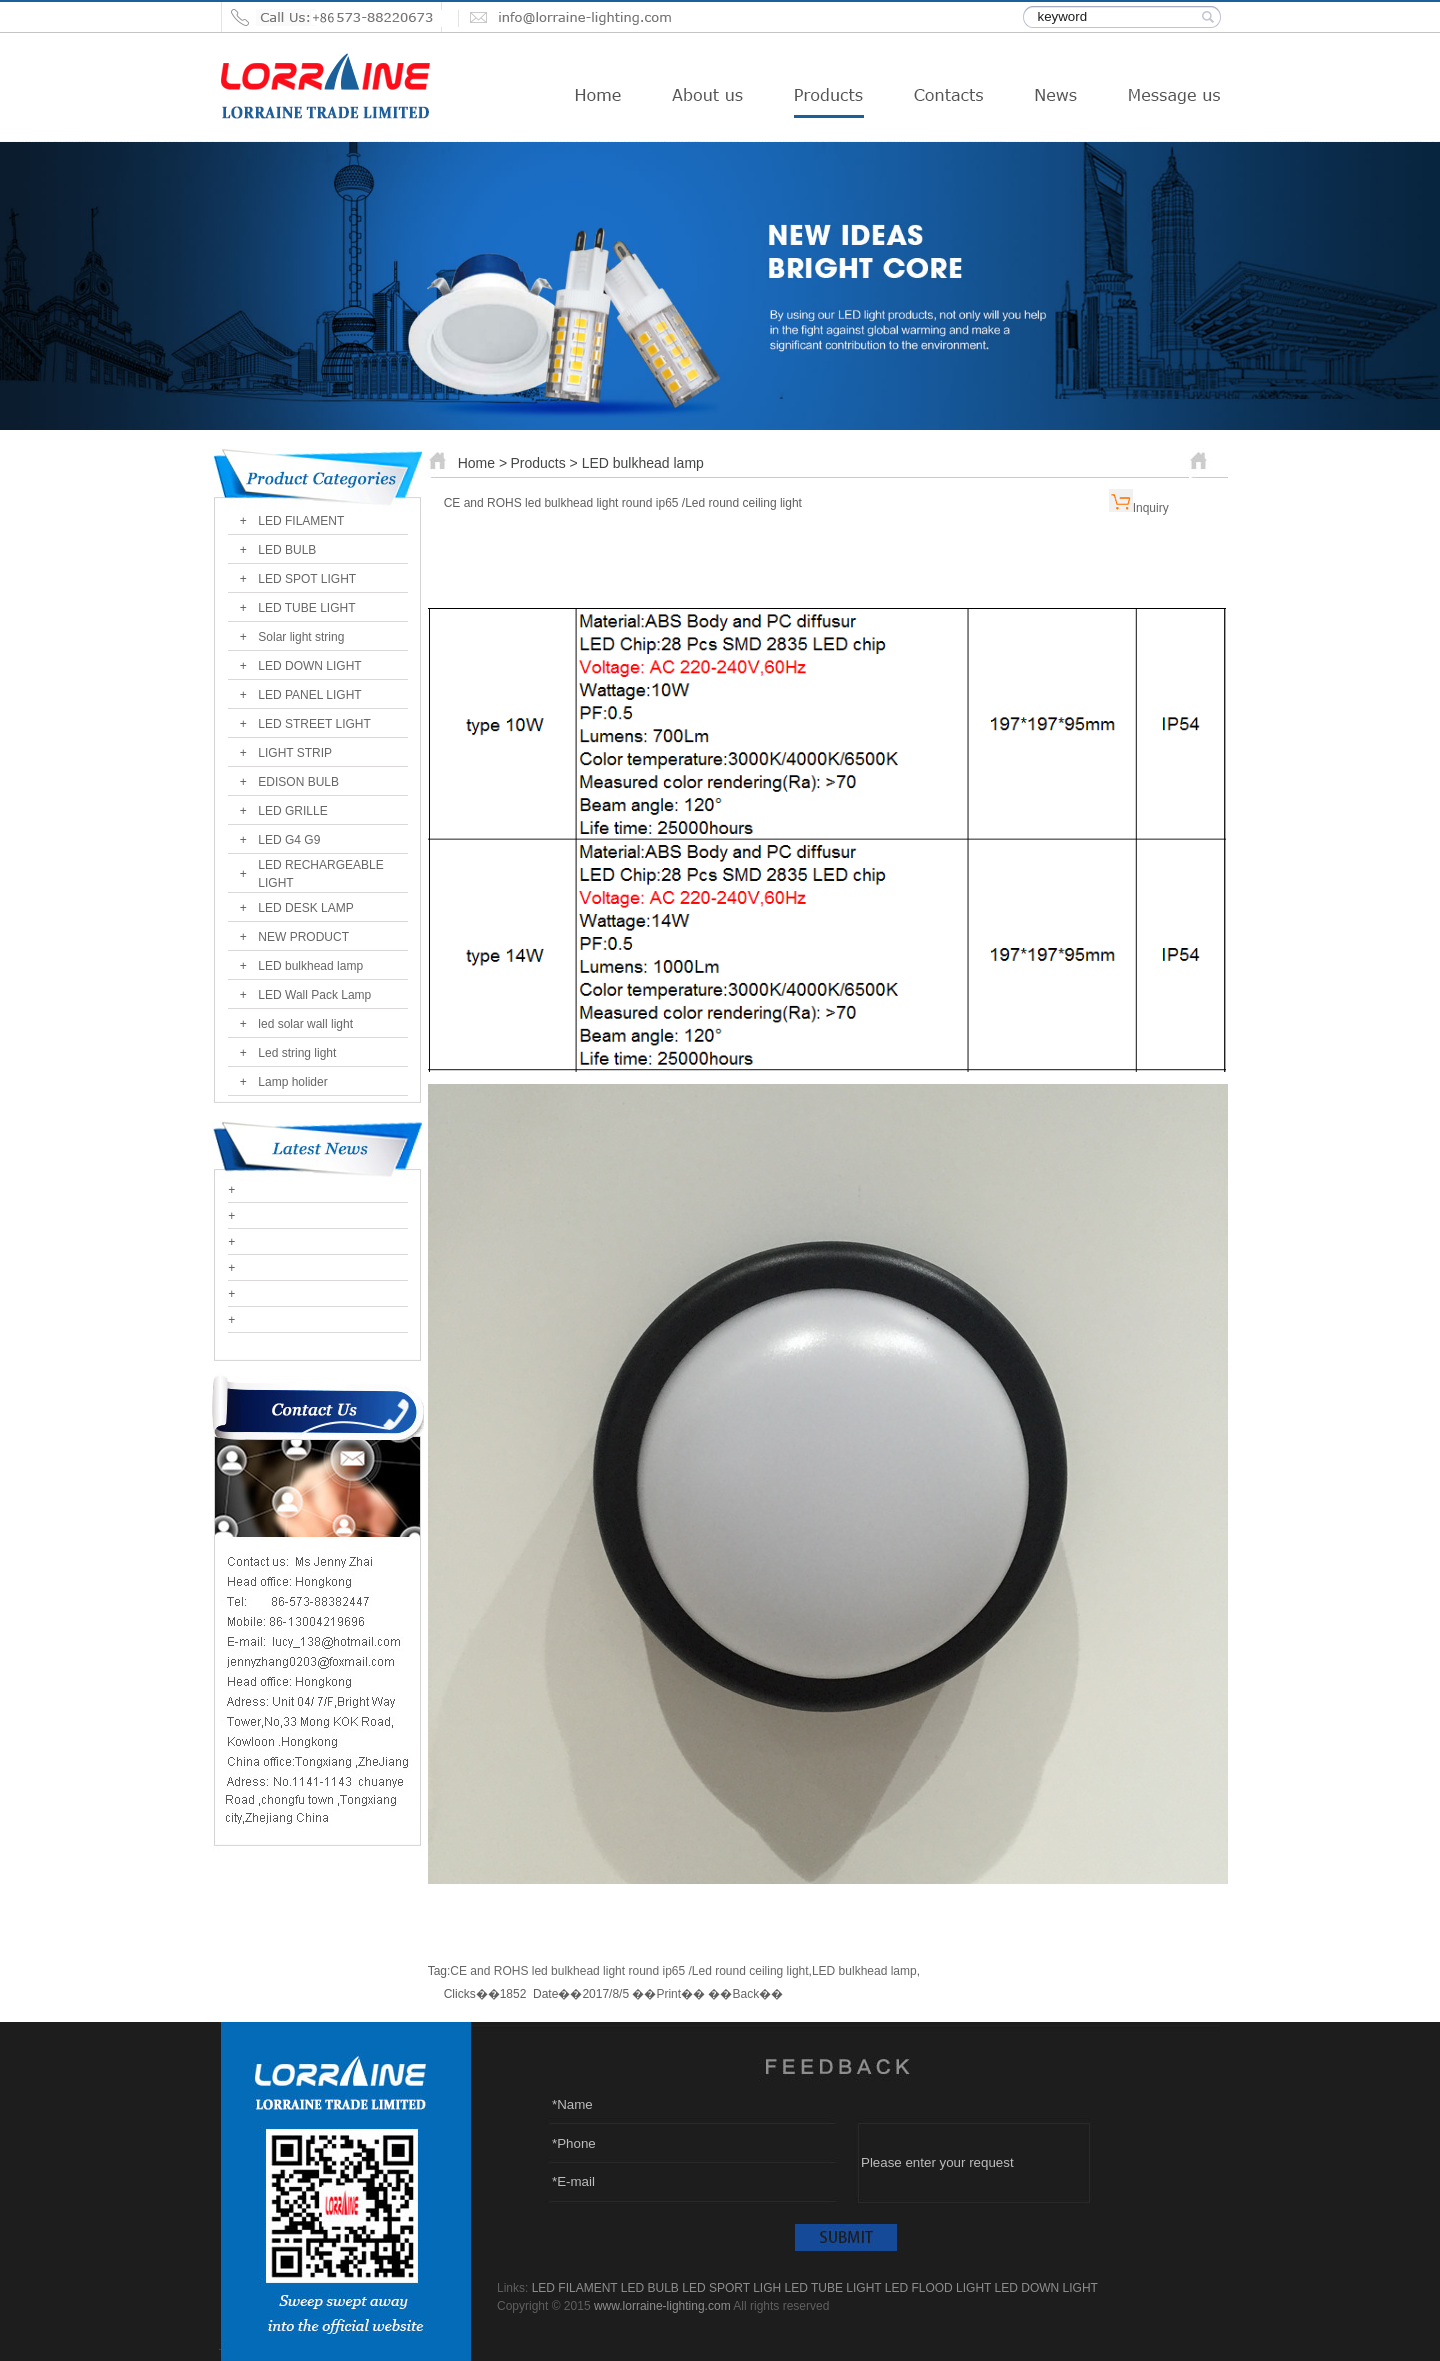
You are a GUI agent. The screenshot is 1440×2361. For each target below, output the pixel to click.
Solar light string (301, 637)
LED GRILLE (292, 811)
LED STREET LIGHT (314, 724)
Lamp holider (292, 1082)
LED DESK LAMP (305, 908)
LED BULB (287, 550)
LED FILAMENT (301, 521)
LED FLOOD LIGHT (938, 2288)
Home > (482, 463)
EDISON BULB (298, 782)
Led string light (297, 1053)
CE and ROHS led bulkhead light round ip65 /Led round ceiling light (629, 1971)
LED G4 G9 (289, 840)
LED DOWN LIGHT (309, 666)
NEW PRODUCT (303, 937)
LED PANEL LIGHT (309, 695)
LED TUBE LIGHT (306, 608)
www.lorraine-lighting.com (662, 2306)
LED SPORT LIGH (731, 2288)
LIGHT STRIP (295, 753)
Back (745, 1994)
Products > (545, 463)
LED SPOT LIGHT (307, 579)
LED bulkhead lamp (310, 966)
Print (668, 1994)
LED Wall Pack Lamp (314, 995)
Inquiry (1151, 508)
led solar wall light (305, 1024)
